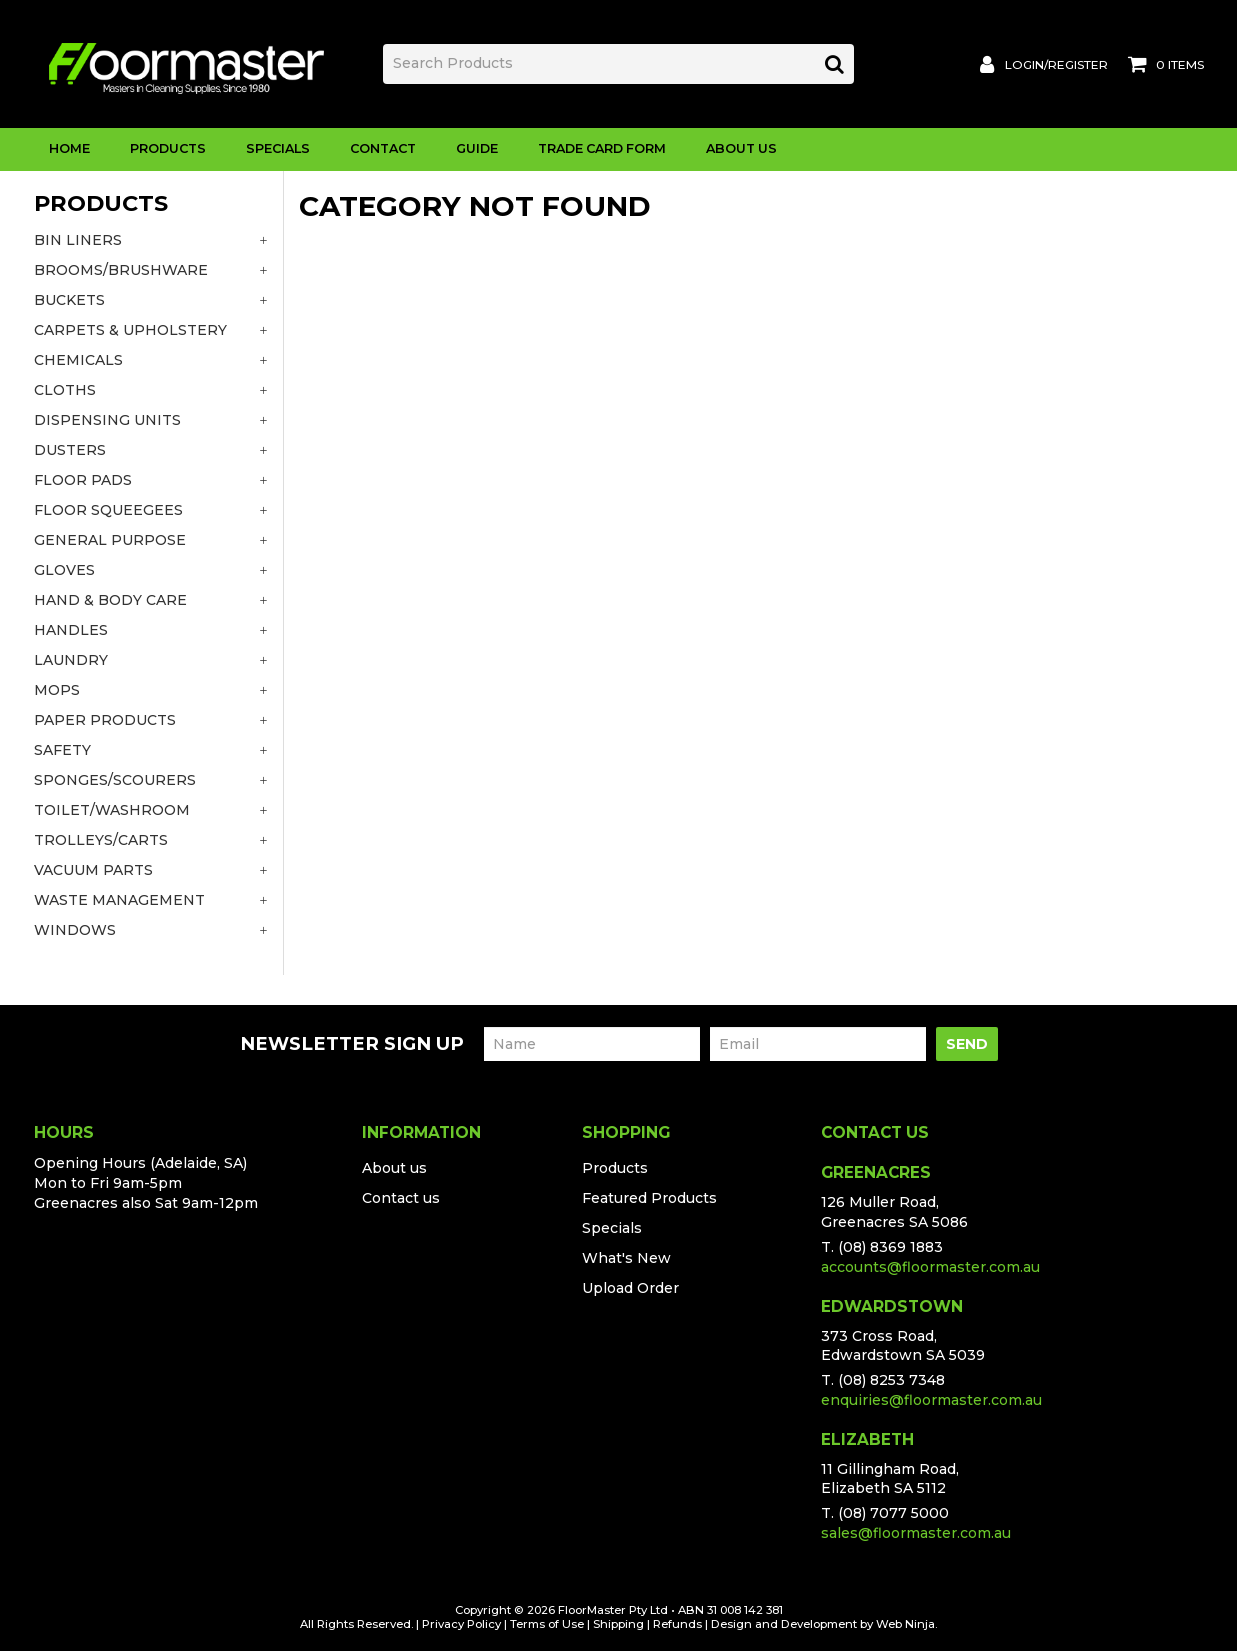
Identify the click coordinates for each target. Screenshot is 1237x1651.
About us (394, 1168)
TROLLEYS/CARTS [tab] (101, 840)
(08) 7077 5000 (893, 1513)
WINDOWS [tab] (75, 930)
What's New (626, 1258)
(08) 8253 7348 (891, 1380)
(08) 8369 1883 (890, 1247)
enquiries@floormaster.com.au (931, 1400)
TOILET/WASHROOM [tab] (112, 810)
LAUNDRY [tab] (71, 660)
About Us (741, 148)
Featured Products (649, 1198)
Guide (477, 148)
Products (168, 148)
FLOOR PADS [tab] (83, 480)
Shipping (618, 1624)
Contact (383, 148)
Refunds (677, 1624)
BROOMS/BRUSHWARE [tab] (121, 270)
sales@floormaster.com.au (916, 1533)
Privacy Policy (461, 1624)
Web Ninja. (906, 1624)
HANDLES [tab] (71, 630)
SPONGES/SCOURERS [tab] (115, 780)
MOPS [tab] (57, 690)
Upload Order (630, 1288)
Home (69, 148)
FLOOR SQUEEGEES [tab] (108, 510)
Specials (278, 148)
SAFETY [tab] (62, 750)
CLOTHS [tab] (65, 390)
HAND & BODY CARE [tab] (110, 600)
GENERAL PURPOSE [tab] (110, 540)
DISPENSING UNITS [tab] (107, 420)
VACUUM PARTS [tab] (93, 870)
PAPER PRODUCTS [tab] (105, 720)
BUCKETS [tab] (69, 300)
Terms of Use (547, 1624)
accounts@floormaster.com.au (930, 1267)
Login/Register (1056, 65)
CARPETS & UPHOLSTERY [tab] (130, 330)
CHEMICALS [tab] (78, 360)
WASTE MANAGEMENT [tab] (119, 900)
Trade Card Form (602, 148)
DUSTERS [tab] (70, 450)
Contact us (401, 1198)
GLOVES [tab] (64, 570)
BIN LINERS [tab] (78, 240)
